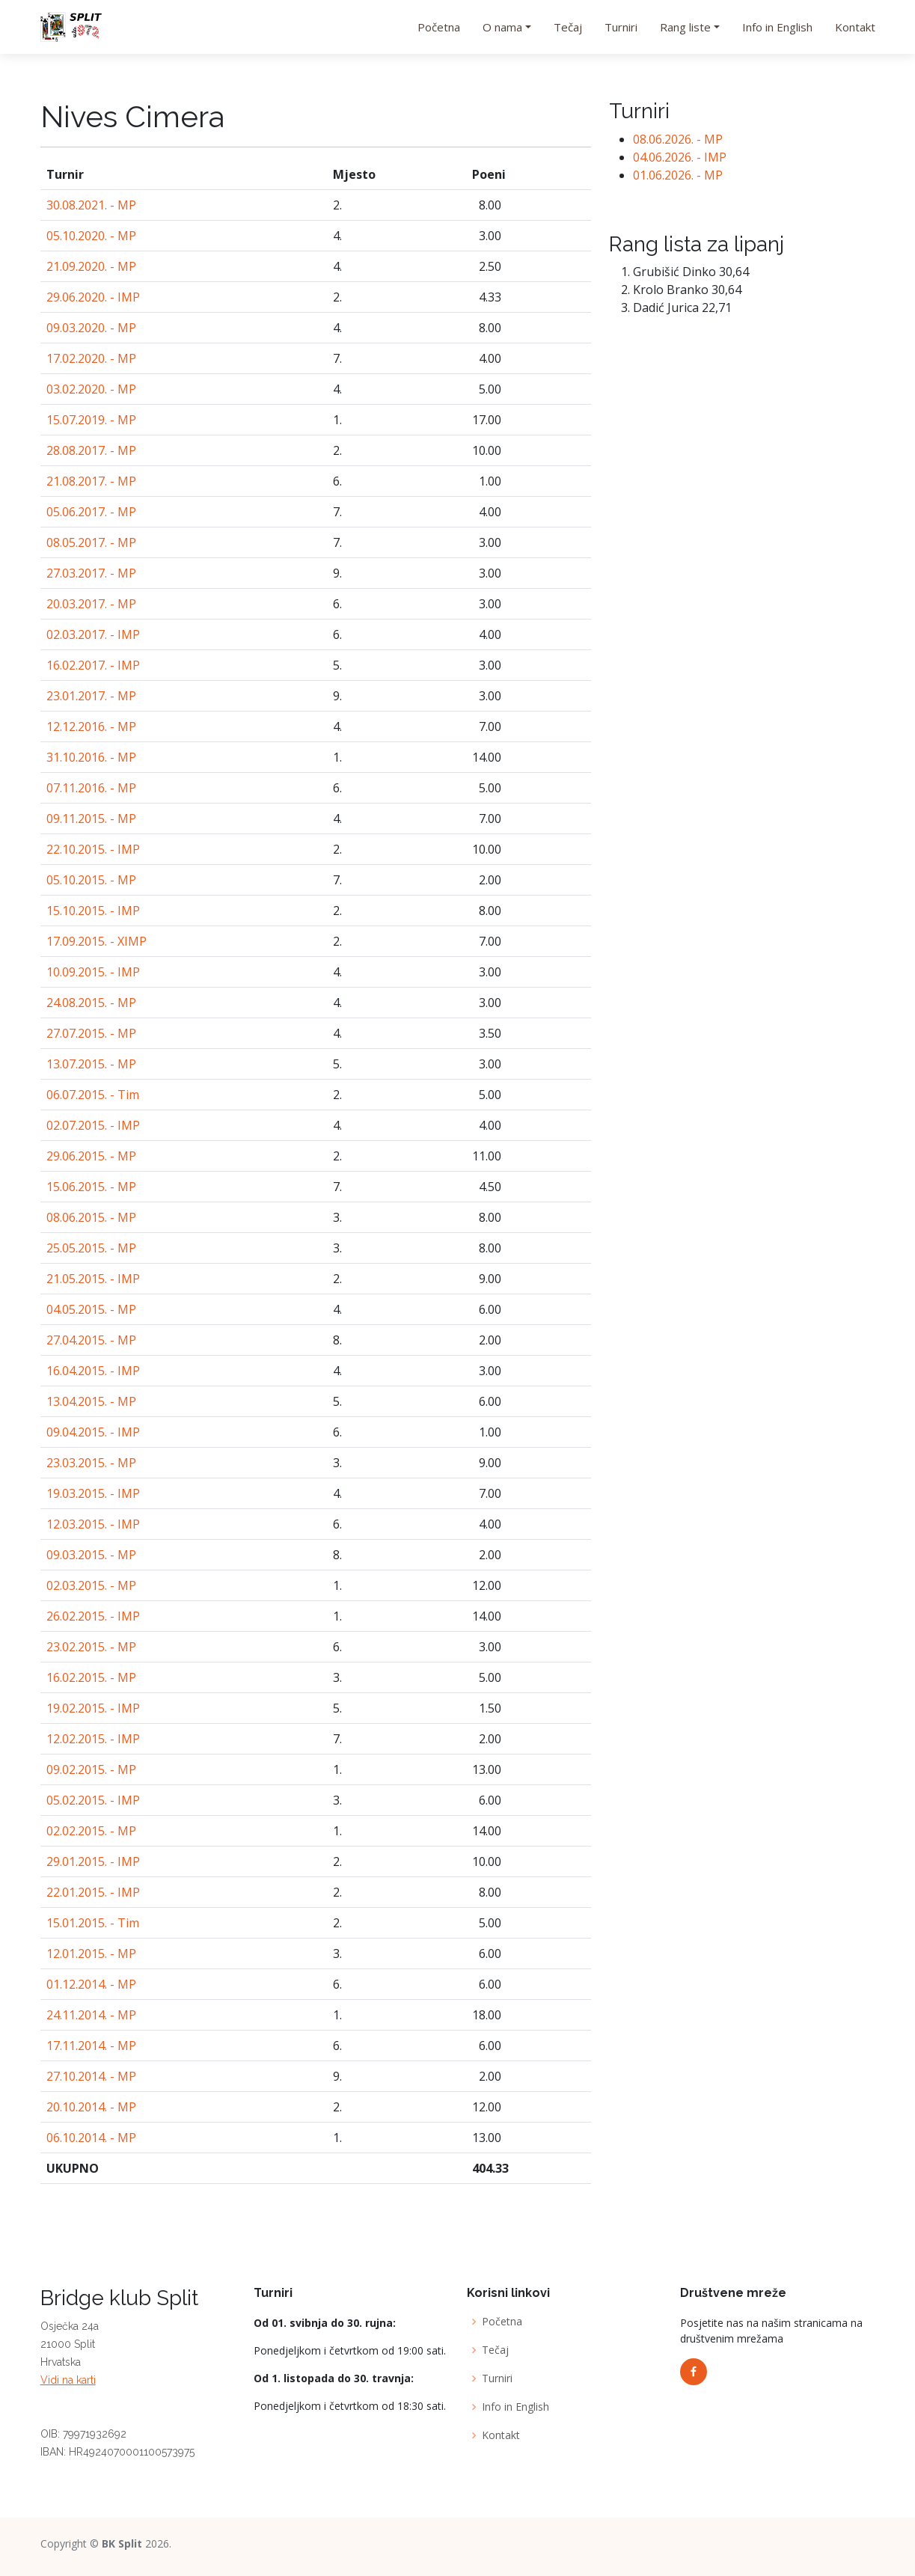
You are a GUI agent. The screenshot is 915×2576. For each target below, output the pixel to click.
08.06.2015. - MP (91, 1217)
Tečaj (568, 26)
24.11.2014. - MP (91, 2015)
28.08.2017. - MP (91, 450)
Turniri (621, 26)
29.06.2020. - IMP (93, 297)
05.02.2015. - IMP (93, 1800)
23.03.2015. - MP (91, 1462)
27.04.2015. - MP (91, 1340)
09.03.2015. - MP (91, 1554)
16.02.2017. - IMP (93, 665)
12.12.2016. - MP (91, 726)
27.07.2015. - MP (91, 1033)
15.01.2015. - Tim (92, 1923)
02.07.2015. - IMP (93, 1125)
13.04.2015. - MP (91, 1401)
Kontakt (855, 26)
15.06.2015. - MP (91, 1186)
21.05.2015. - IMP (93, 1278)
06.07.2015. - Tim (92, 1094)
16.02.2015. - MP (91, 1677)
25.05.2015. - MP (91, 1248)
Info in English (777, 26)
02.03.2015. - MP (91, 1585)
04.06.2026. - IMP (679, 157)
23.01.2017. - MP (91, 696)
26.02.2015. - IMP (93, 1616)
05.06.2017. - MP (91, 512)
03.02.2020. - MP (91, 389)
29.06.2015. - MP (91, 1156)
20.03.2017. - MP (91, 604)
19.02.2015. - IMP (93, 1708)
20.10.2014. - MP (91, 2107)
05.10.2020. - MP (91, 235)
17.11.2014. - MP (91, 2045)
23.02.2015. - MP (91, 1647)
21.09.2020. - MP (91, 266)
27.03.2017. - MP (91, 573)
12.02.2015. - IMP (93, 1739)
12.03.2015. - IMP (93, 1524)
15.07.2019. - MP (91, 420)
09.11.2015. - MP (91, 818)
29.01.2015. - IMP (93, 1861)
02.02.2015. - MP (91, 1831)
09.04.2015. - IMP (93, 1432)
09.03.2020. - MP (91, 327)
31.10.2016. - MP (91, 757)
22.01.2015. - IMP (93, 1892)
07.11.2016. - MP (91, 788)
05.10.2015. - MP (91, 880)
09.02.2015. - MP (91, 1769)
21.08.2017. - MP (91, 481)
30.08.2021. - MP (91, 205)
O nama (502, 26)
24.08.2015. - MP (91, 1002)
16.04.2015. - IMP (93, 1370)
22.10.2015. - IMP (93, 849)
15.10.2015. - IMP (93, 910)
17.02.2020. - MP (91, 358)
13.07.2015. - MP (91, 1064)
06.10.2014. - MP (91, 2137)
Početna (438, 26)
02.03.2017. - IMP (93, 634)
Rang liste (685, 26)
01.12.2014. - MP (91, 1984)
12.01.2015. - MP (91, 1953)
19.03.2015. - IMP (93, 1493)
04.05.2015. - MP (91, 1309)
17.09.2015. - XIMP (96, 941)
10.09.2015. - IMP (93, 972)
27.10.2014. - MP (91, 2076)
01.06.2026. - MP (678, 175)
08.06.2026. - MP (678, 139)
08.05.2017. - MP (91, 542)
